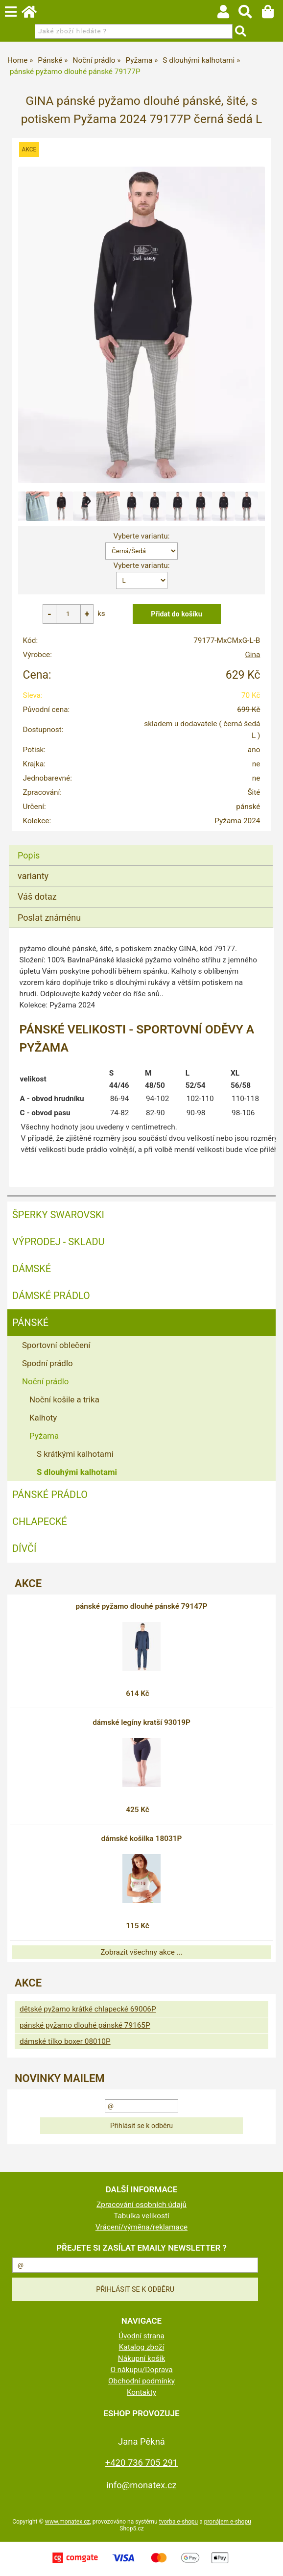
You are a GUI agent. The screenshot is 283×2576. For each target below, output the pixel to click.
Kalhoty (43, 1418)
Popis (29, 855)
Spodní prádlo (47, 1363)
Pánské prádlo (50, 1494)
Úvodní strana (141, 2335)
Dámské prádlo (51, 1295)
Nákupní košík (141, 2358)
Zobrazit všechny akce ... (141, 1952)
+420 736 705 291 (141, 2462)
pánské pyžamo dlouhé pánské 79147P (141, 1606)
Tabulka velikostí (141, 2215)
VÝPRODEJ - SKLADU (58, 1242)
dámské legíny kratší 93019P (141, 1722)
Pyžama (44, 1436)
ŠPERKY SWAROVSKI (58, 1215)
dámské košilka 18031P (141, 1838)
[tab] (141, 845)
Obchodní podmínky (141, 2381)
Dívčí (24, 1548)
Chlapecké (39, 1521)
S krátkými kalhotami (75, 1454)
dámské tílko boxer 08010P (65, 2041)
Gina (252, 654)
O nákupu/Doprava (141, 2369)
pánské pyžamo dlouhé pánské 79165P (85, 2025)
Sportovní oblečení (56, 1345)
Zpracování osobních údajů (141, 2204)
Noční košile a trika (64, 1399)
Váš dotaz (37, 896)
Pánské (30, 1322)
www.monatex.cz (67, 2521)
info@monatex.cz (141, 2485)
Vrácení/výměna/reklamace (141, 2227)
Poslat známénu (49, 917)
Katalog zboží (142, 2347)
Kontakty (141, 2392)
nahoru (268, 2561)
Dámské (31, 1269)
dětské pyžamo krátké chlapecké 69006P (88, 2009)
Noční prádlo (45, 1381)
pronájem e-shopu (227, 2521)
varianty (33, 876)
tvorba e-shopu (178, 2521)
